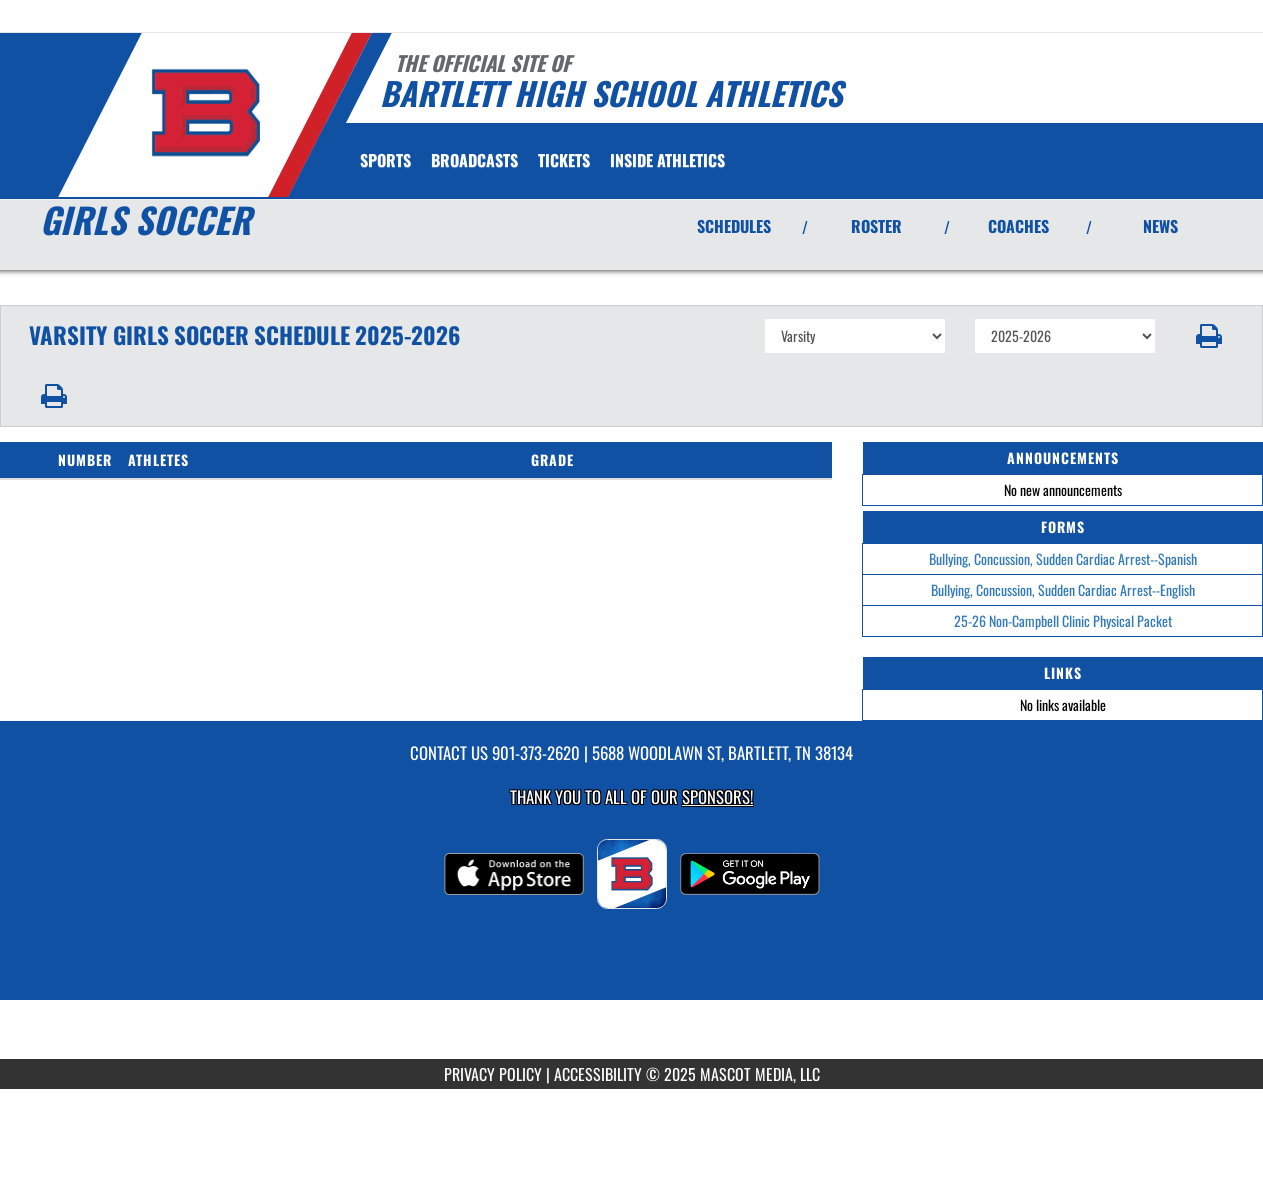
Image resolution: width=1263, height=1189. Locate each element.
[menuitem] (474, 160)
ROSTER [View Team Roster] (876, 226)
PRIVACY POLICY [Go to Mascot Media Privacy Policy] (493, 1074)
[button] (1209, 336)
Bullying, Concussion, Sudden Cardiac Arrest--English (1063, 589)
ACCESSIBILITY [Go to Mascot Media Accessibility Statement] (598, 1074)
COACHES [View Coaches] (1018, 226)
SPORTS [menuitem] (385, 160)
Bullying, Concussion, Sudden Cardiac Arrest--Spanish (1063, 558)
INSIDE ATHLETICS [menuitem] (667, 160)
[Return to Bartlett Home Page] (205, 113)
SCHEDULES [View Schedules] (734, 226)
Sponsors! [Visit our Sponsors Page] (717, 796)
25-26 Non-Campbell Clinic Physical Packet (1063, 620)
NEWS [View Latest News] (1160, 226)
